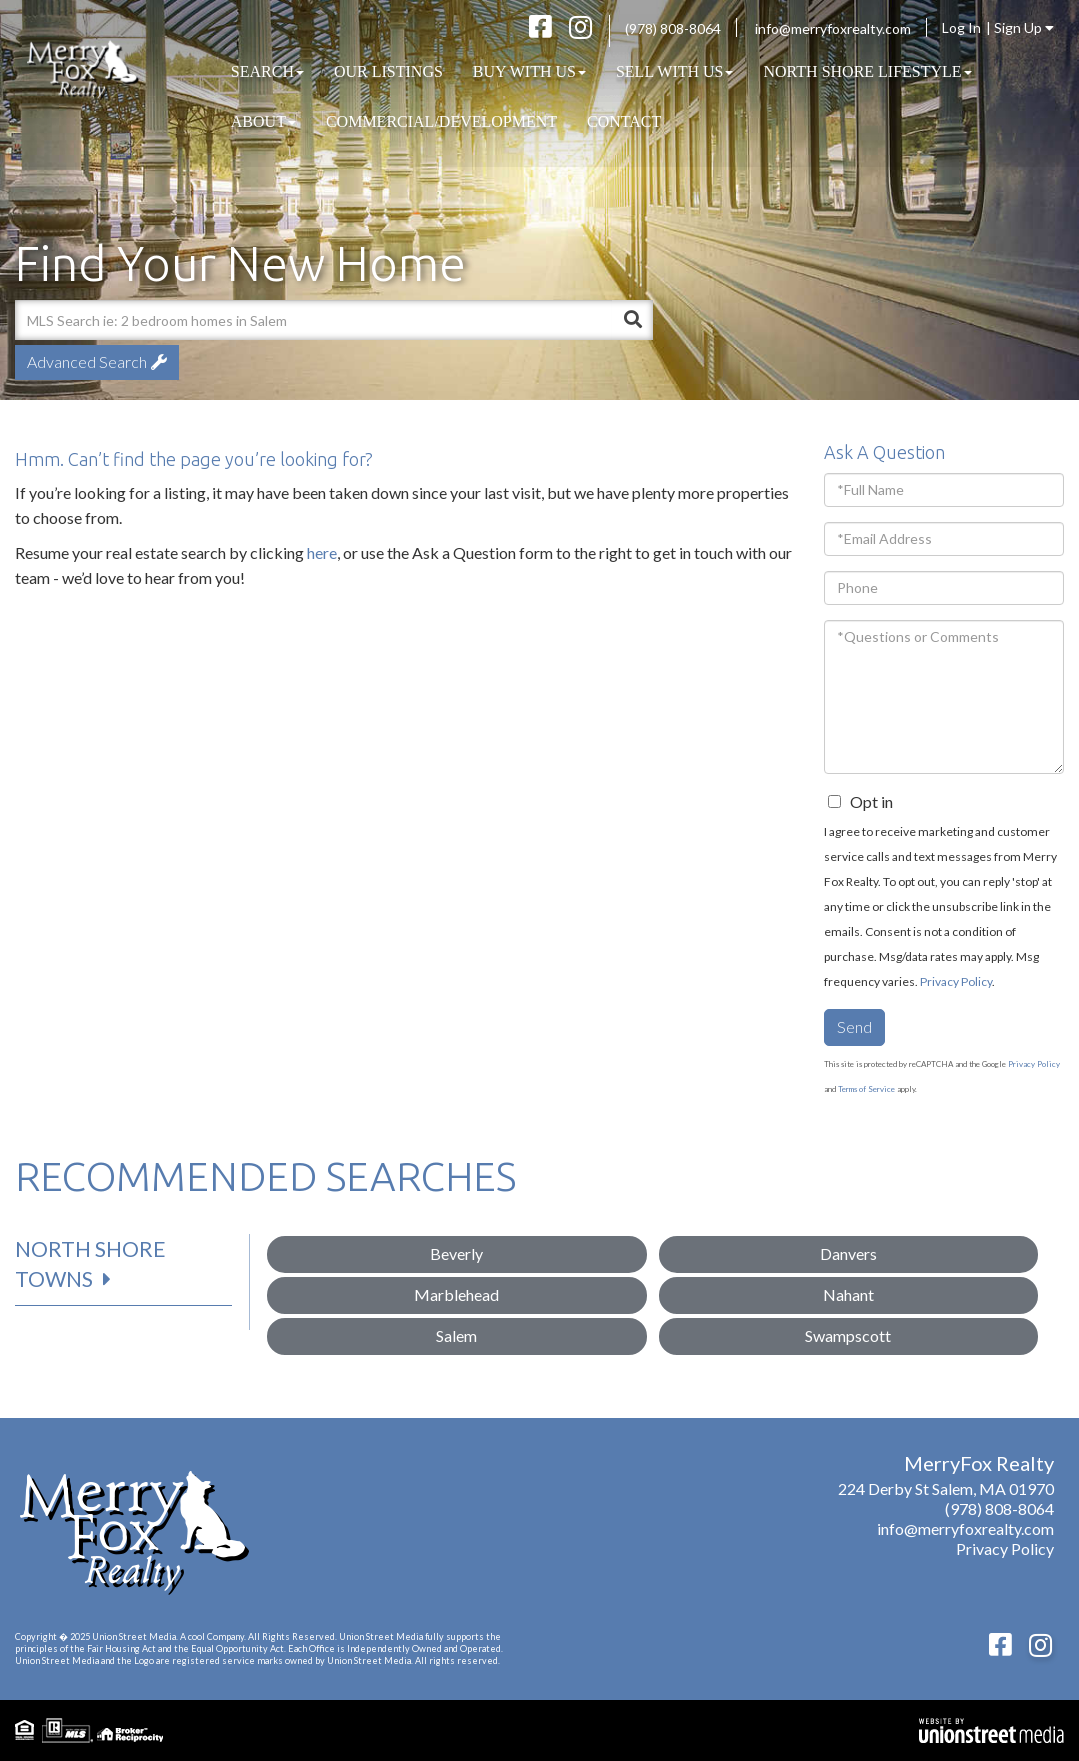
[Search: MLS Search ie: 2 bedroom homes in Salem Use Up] (313, 320)
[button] (633, 320)
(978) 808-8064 (673, 28)
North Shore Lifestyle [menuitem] (867, 71)
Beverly (456, 1253)
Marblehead (456, 1294)
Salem (456, 1335)
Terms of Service (866, 1089)
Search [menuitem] (267, 71)
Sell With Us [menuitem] (675, 71)
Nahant (848, 1294)
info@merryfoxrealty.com (833, 28)
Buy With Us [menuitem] (529, 71)
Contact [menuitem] (624, 121)
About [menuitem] (263, 121)
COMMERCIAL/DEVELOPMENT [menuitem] (441, 121)
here (322, 552)
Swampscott (848, 1335)
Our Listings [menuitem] (388, 71)
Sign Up (1024, 27)
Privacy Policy (956, 981)
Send (854, 1026)
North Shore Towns (90, 1263)
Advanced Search (87, 361)
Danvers (848, 1253)
